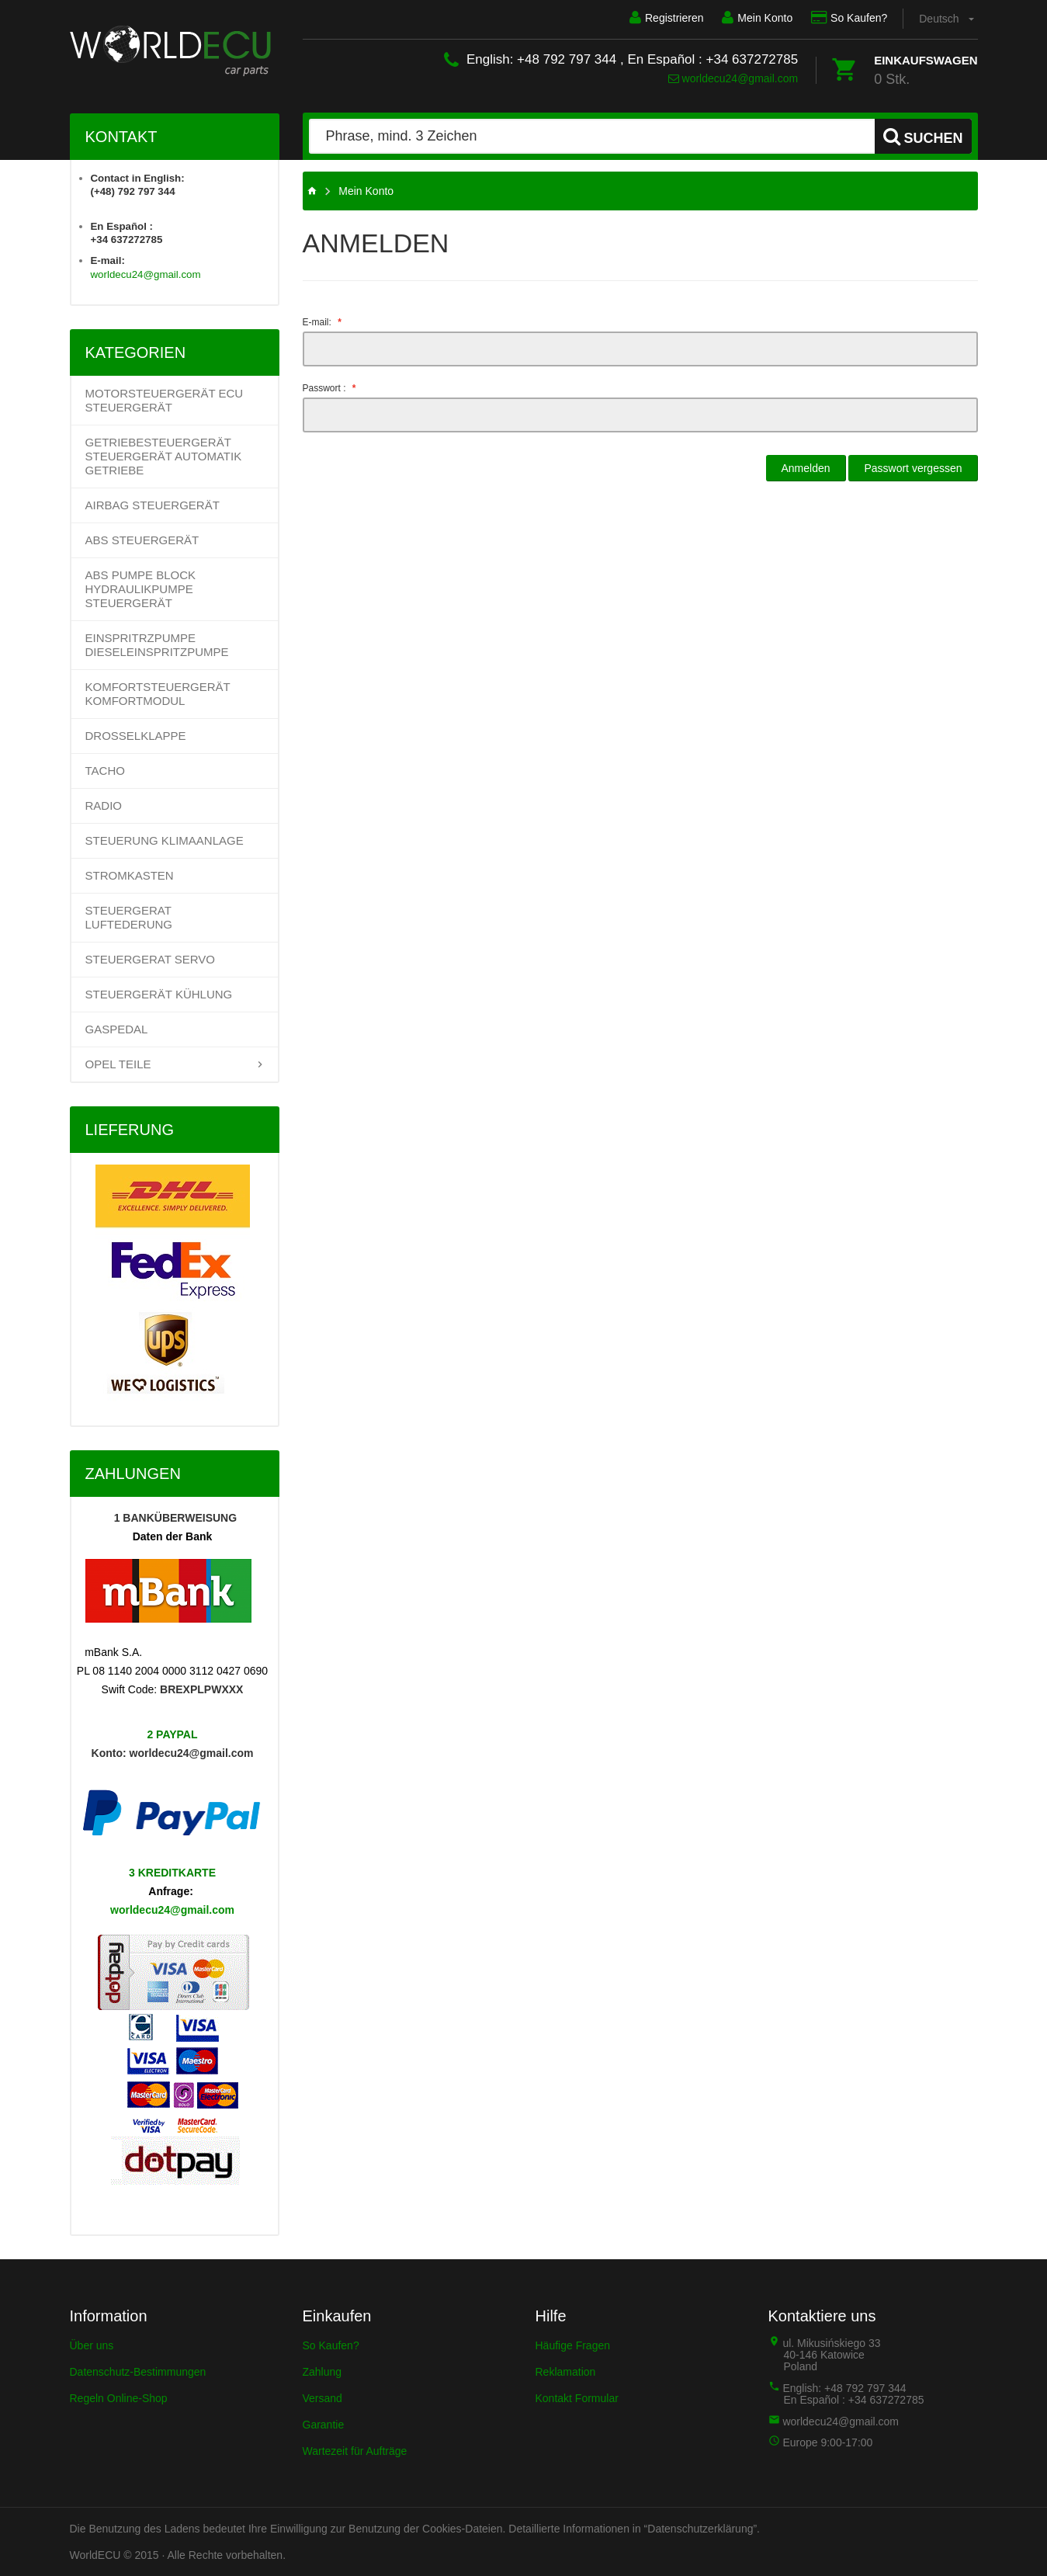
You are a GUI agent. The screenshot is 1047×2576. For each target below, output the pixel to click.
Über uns (92, 2345)
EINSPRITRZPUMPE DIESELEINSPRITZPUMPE (157, 644)
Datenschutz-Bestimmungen (138, 2372)
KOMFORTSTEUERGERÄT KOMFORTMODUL (158, 693)
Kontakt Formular (577, 2398)
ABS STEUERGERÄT (142, 540)
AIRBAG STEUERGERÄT (152, 505)
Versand (322, 2398)
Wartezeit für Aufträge (355, 2451)
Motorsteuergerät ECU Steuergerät (164, 400)
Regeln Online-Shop (119, 2398)
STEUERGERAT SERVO (150, 959)
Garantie (324, 2424)
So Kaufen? (849, 18)
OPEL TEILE (118, 1064)
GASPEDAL (116, 1029)
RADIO (104, 805)
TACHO (105, 770)
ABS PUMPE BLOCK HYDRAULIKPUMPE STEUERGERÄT (140, 588)
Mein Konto (757, 18)
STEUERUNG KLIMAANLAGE (164, 840)
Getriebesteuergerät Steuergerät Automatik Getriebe (163, 456)
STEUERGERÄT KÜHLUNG (159, 994)
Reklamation (566, 2372)
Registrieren (666, 18)
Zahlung (322, 2372)
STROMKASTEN (129, 875)
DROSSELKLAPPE (135, 735)
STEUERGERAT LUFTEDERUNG (129, 917)
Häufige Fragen (573, 2345)
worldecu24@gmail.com (733, 78)
